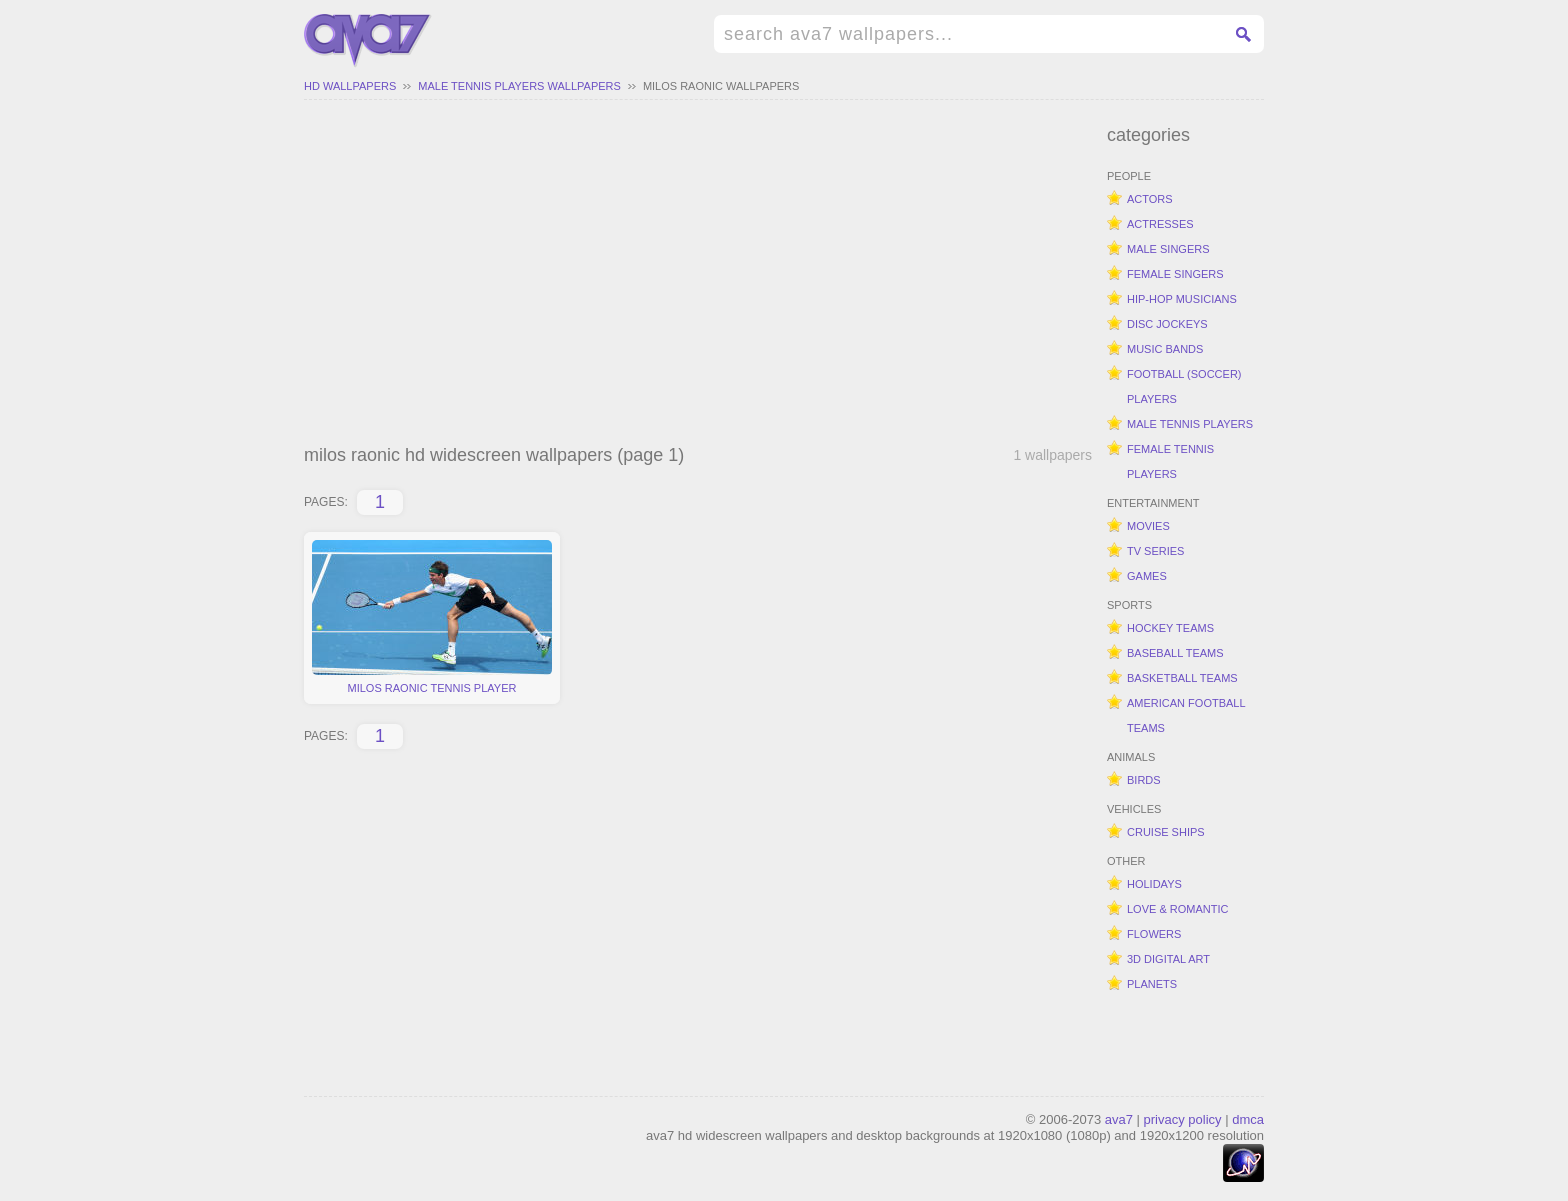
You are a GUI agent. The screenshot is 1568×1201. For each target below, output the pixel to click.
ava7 (1119, 1119)
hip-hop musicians (1182, 299)
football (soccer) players (1184, 386)
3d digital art (1168, 959)
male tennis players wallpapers (519, 86)
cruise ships (1166, 832)
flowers (1154, 934)
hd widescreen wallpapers (368, 41)
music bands (1165, 349)
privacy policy (1183, 1119)
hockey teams (1170, 628)
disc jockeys (1167, 324)
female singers (1175, 274)
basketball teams (1182, 678)
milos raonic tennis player (432, 617)
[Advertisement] (698, 275)
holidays (1154, 884)
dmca (1248, 1119)
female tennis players (1170, 461)
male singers (1168, 249)
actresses (1160, 224)
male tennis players (1190, 424)
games (1147, 576)
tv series (1155, 551)
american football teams (1186, 715)
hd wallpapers (350, 86)
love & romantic (1177, 909)
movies (1148, 526)
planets (1152, 984)
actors (1150, 199)
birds (1144, 780)
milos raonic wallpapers (721, 86)
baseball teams (1175, 653)
